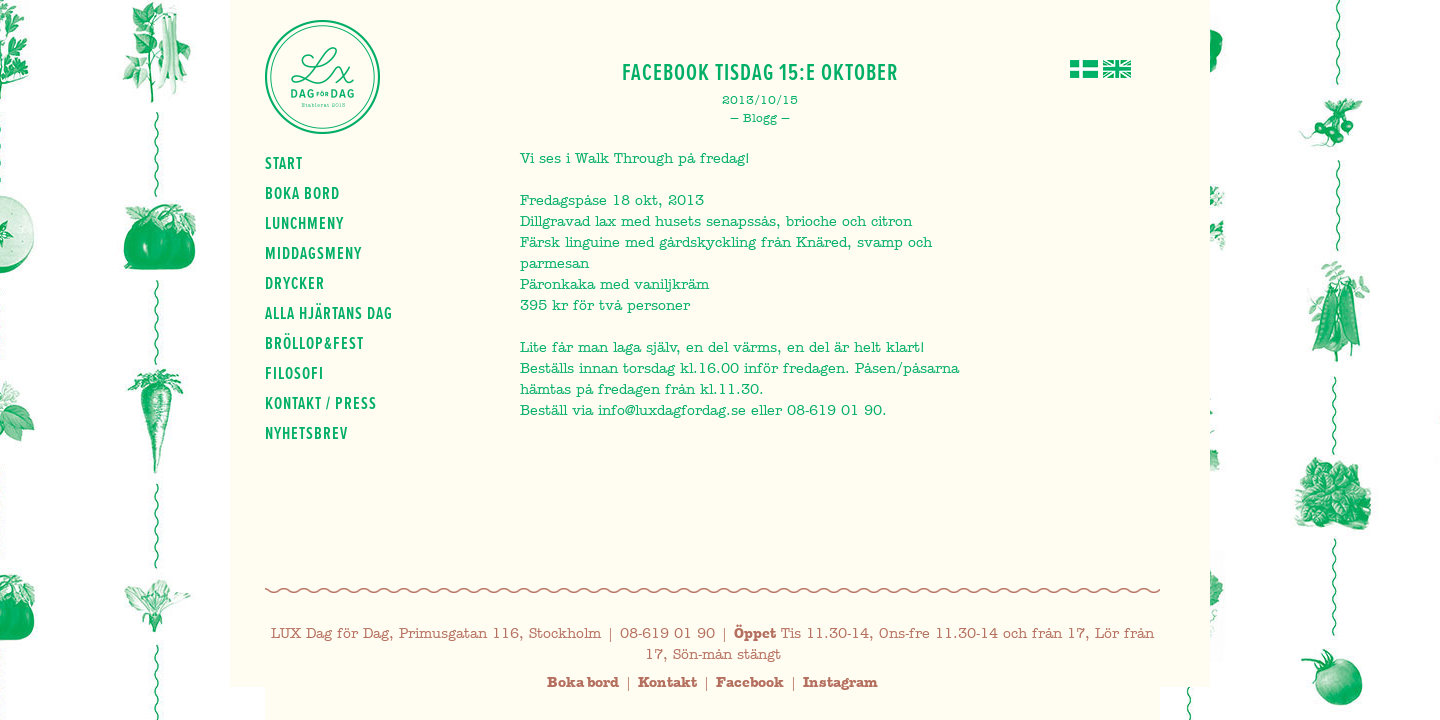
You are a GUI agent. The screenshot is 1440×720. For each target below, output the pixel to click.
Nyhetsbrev (306, 433)
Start (284, 163)
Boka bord (302, 193)
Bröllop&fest (314, 343)
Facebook (750, 682)
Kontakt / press (321, 403)
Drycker (295, 283)
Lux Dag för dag (322, 77)
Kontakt (667, 682)
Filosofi (294, 373)
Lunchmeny (304, 223)
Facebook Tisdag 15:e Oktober (760, 72)
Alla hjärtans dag (329, 313)
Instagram (840, 682)
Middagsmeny (313, 253)
